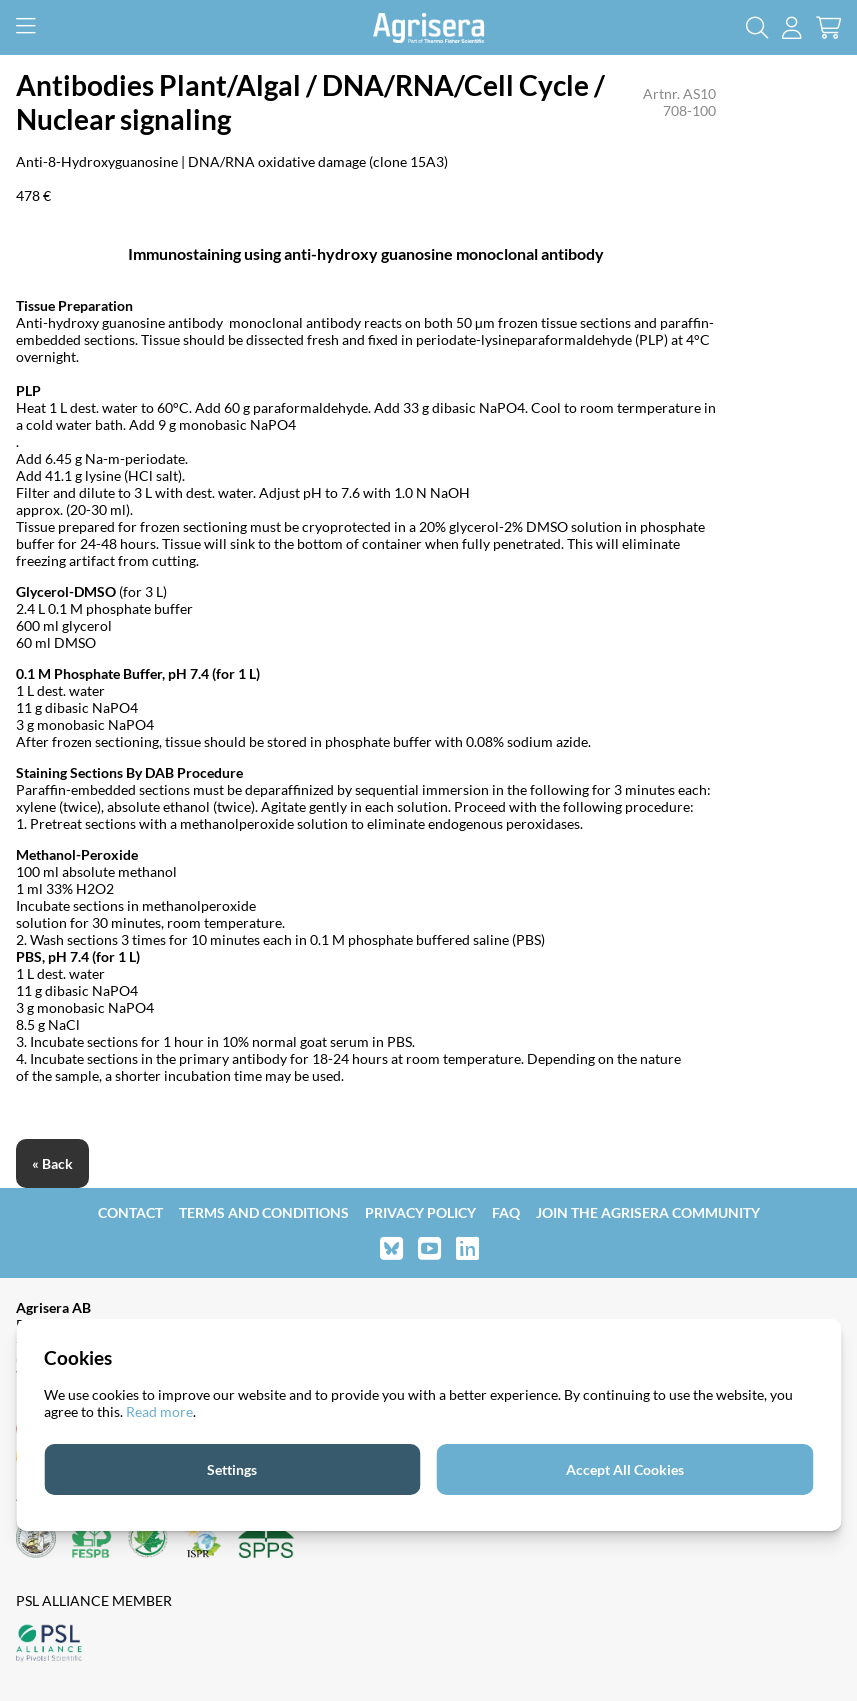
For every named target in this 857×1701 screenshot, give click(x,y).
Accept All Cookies (625, 1469)
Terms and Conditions (264, 1212)
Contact (130, 1212)
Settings (232, 1469)
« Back (52, 1163)
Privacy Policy (420, 1212)
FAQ (506, 1212)
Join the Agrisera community (648, 1212)
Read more (159, 1411)
